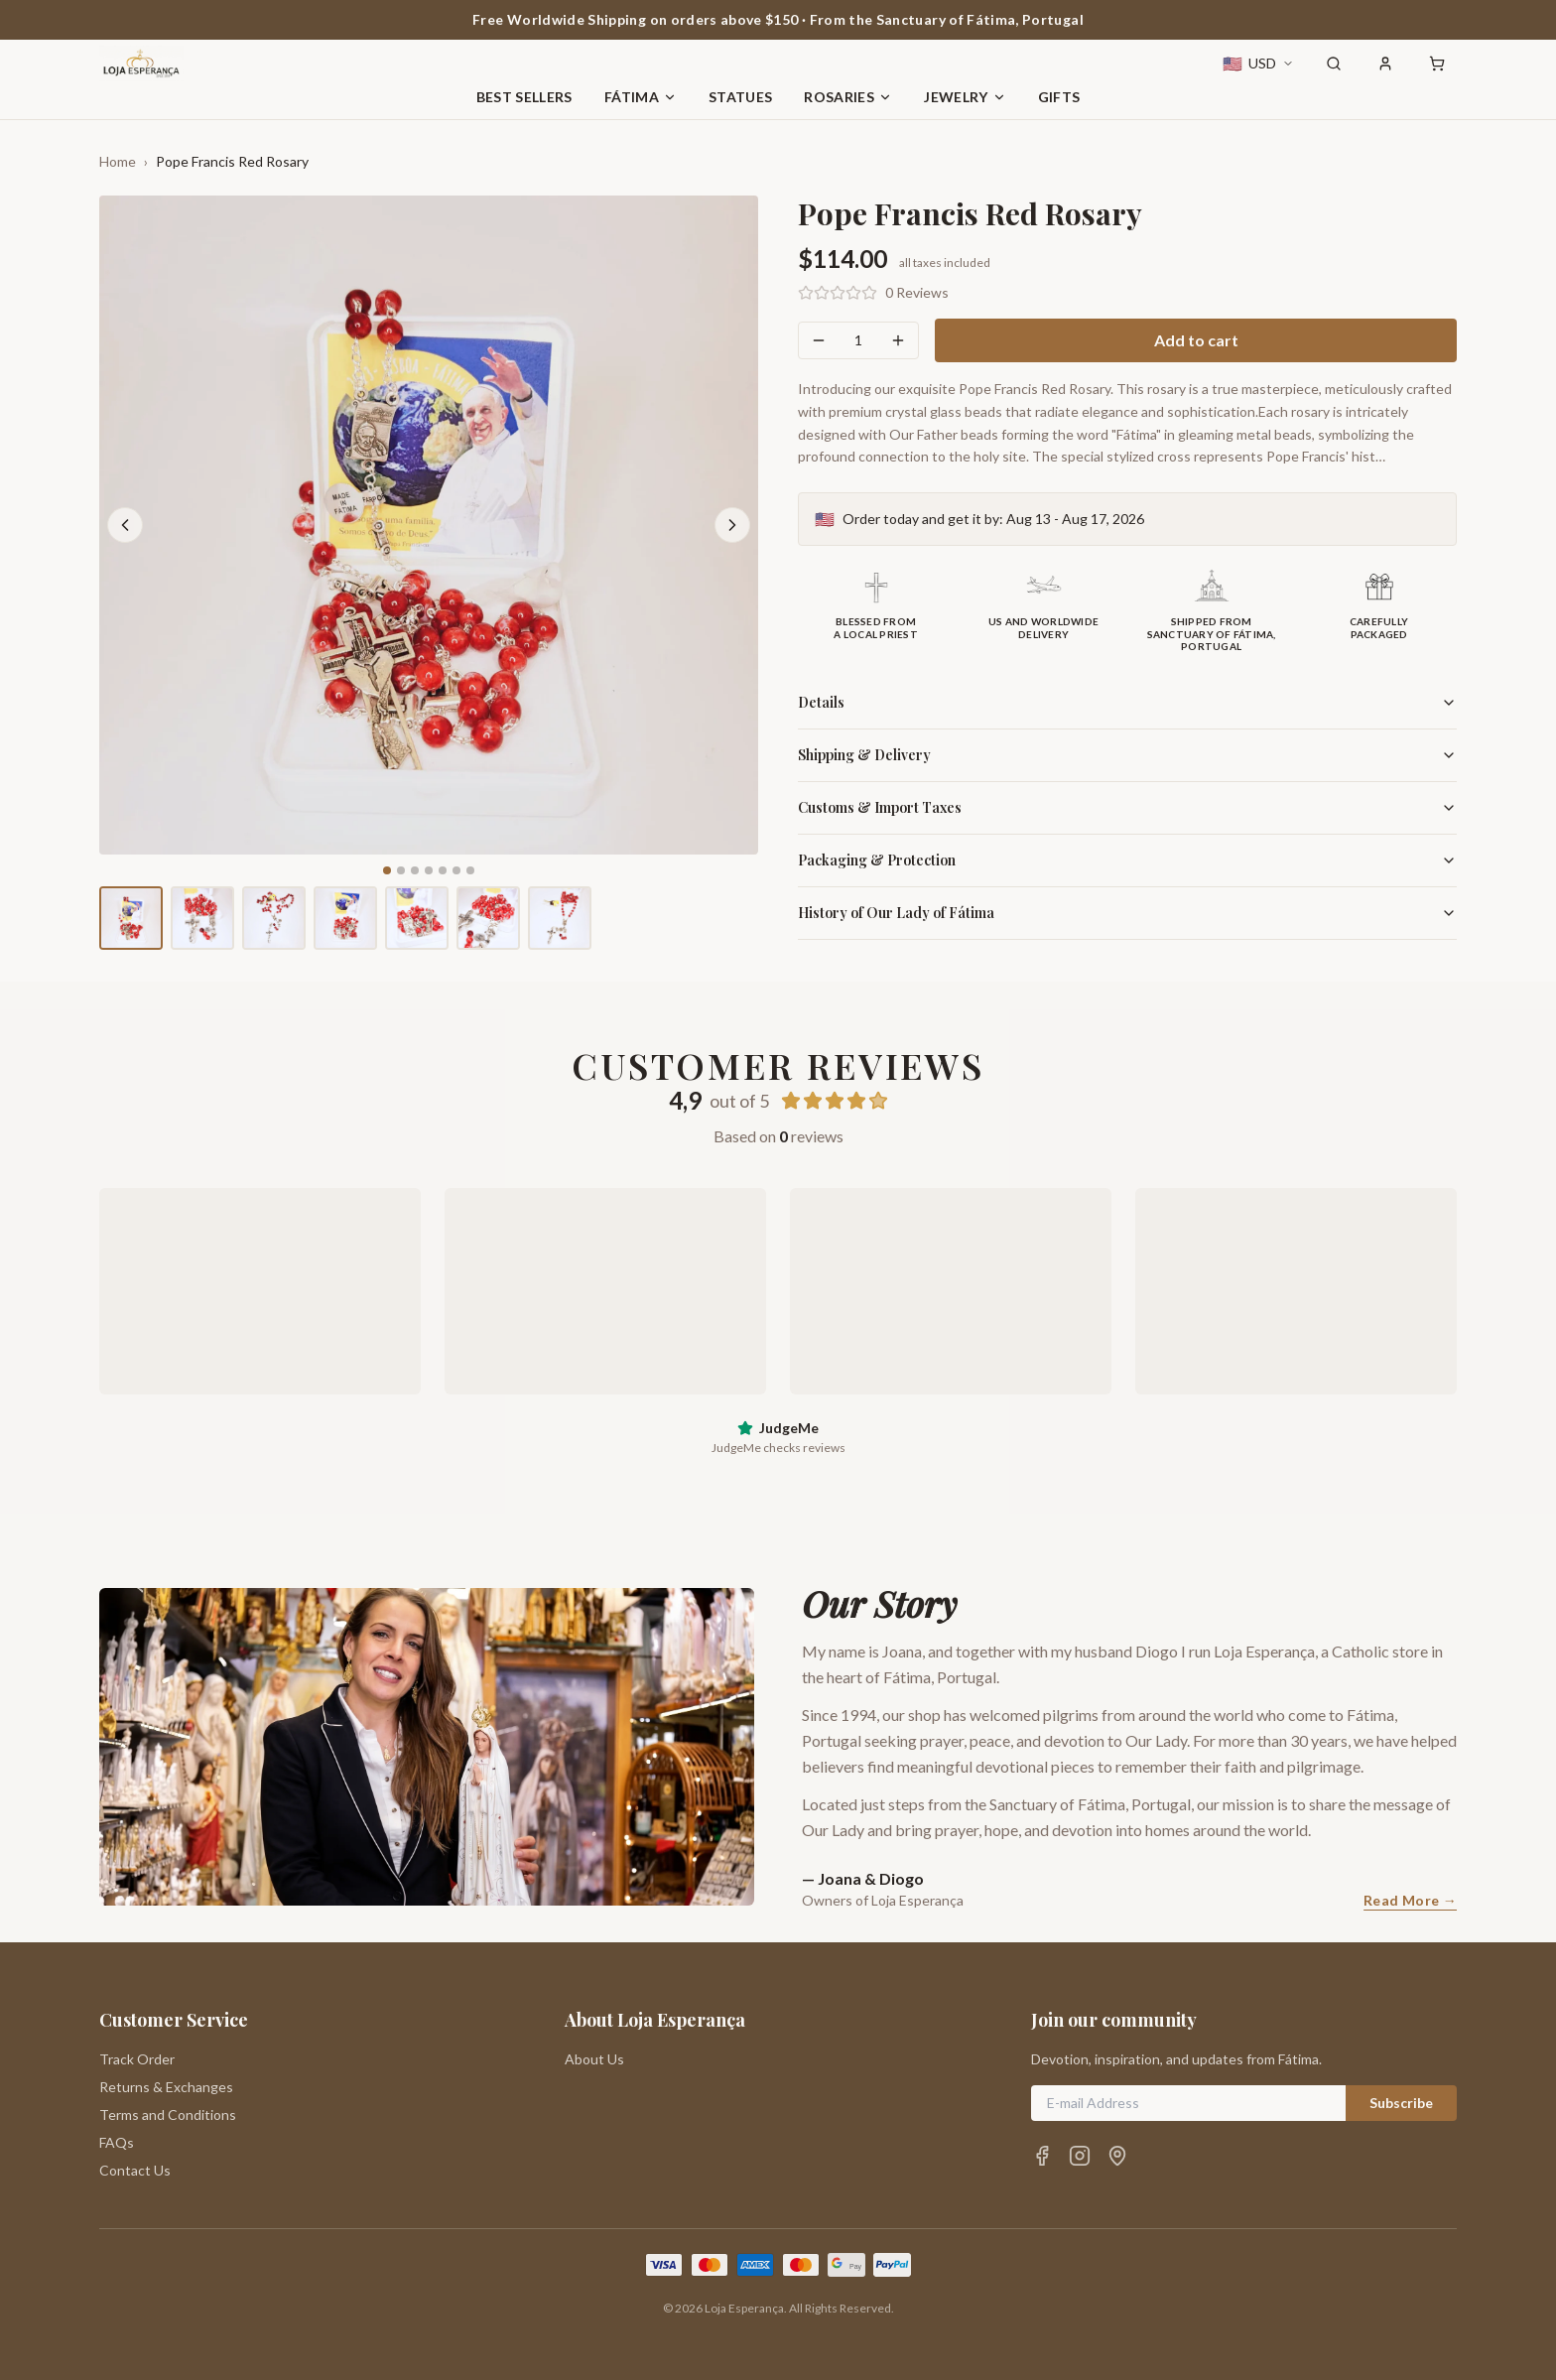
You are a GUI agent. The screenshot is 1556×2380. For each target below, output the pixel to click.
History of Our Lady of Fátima (1127, 912)
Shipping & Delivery (1127, 754)
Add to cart (1196, 340)
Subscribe (1401, 2102)
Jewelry (964, 96)
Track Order (137, 2058)
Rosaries (848, 96)
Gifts (1059, 96)
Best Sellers (524, 96)
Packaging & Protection (1127, 860)
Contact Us (135, 2170)
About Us (594, 2058)
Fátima (640, 96)
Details (1127, 702)
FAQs (116, 2142)
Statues (740, 96)
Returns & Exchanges (166, 2086)
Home (117, 161)
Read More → (1410, 1900)
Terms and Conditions (167, 2114)
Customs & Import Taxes (1127, 807)
